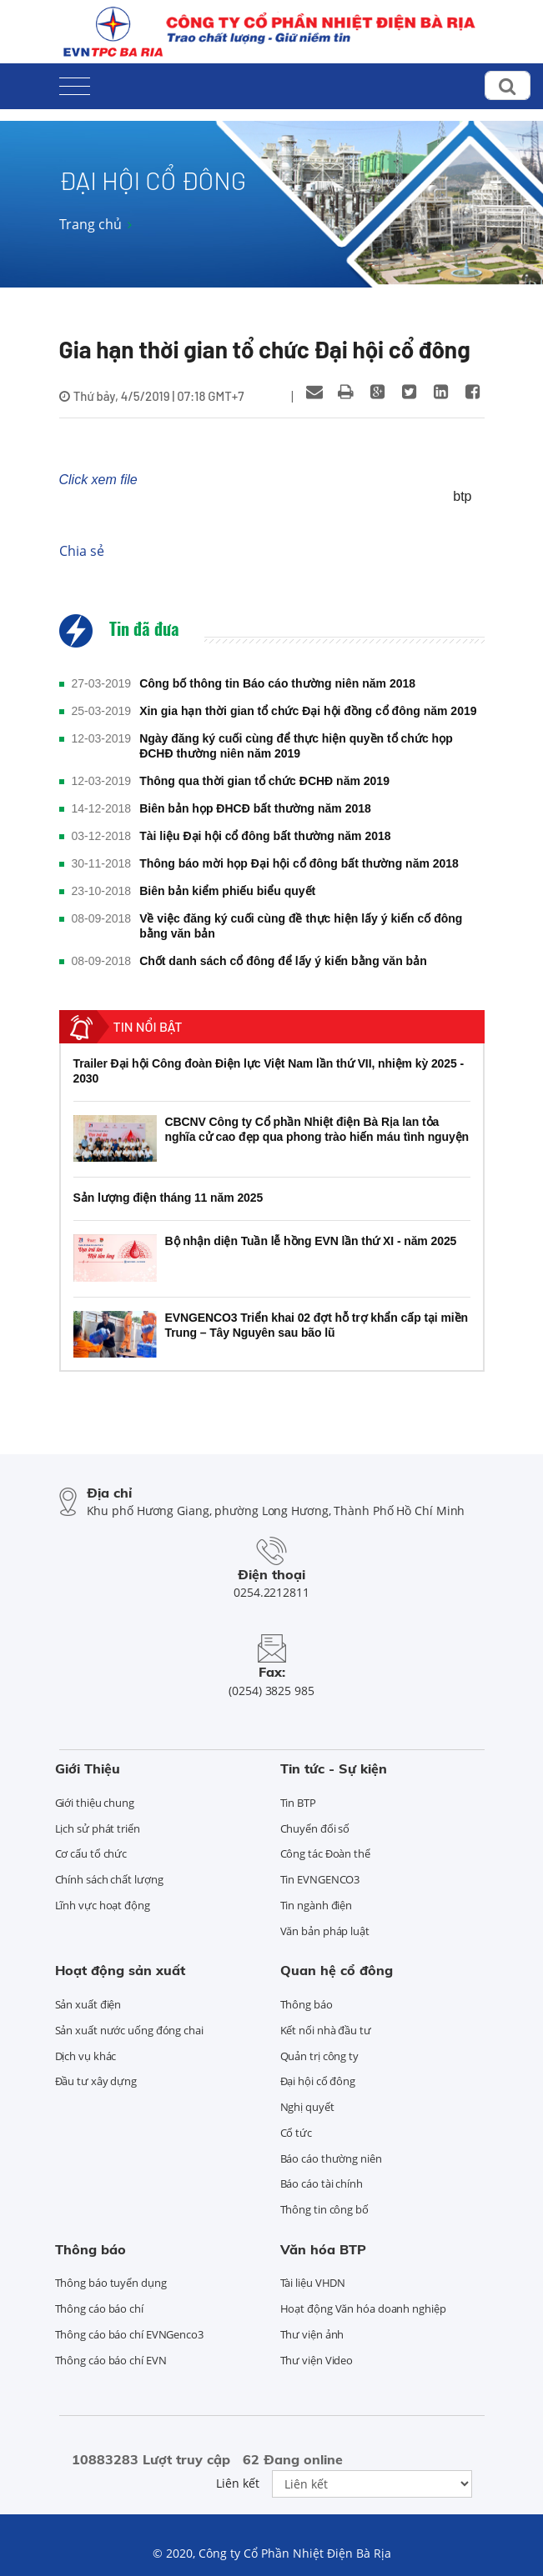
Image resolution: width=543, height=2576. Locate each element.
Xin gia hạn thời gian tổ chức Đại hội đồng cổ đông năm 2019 (307, 711)
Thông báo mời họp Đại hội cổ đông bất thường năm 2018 (299, 863)
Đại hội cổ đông (318, 2080)
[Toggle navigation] (74, 83)
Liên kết (237, 2483)
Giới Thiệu (87, 1768)
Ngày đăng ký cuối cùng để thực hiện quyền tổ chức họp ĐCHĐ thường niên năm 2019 (296, 746)
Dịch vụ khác (86, 2055)
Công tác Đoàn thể (325, 1853)
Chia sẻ (81, 551)
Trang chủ (90, 224)
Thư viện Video (317, 2360)
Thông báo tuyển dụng (111, 2282)
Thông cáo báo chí (99, 2308)
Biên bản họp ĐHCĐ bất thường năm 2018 (255, 808)
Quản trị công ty (319, 2055)
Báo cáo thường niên (331, 2158)
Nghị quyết (307, 2106)
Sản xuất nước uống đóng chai (129, 2030)
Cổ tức (296, 2132)
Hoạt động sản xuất (120, 1970)
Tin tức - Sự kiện (333, 1768)
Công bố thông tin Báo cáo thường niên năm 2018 (277, 683)
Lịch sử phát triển (97, 1828)
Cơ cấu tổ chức (91, 1853)
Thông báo (306, 2004)
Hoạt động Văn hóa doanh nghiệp (363, 2308)
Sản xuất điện (88, 2004)
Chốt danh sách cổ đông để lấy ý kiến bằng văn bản (283, 961)
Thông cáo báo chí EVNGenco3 (129, 2334)
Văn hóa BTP (323, 2249)
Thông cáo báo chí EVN (111, 2360)
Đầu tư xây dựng (96, 2080)
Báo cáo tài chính (321, 2183)
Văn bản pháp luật (325, 1930)
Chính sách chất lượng (109, 1879)
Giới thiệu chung (94, 1802)
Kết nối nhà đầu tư (325, 2030)
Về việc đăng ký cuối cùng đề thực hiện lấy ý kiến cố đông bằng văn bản (300, 926)
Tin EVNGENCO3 (320, 1879)
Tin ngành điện (316, 1905)
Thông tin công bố (324, 2209)
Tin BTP (298, 1802)
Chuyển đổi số (315, 1828)
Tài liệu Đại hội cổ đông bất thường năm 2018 (264, 836)
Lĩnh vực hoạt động (102, 1905)
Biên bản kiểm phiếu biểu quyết (227, 891)
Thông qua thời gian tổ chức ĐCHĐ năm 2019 (264, 781)
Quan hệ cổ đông (336, 1970)
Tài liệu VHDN (313, 2282)
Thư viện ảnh (312, 2334)
